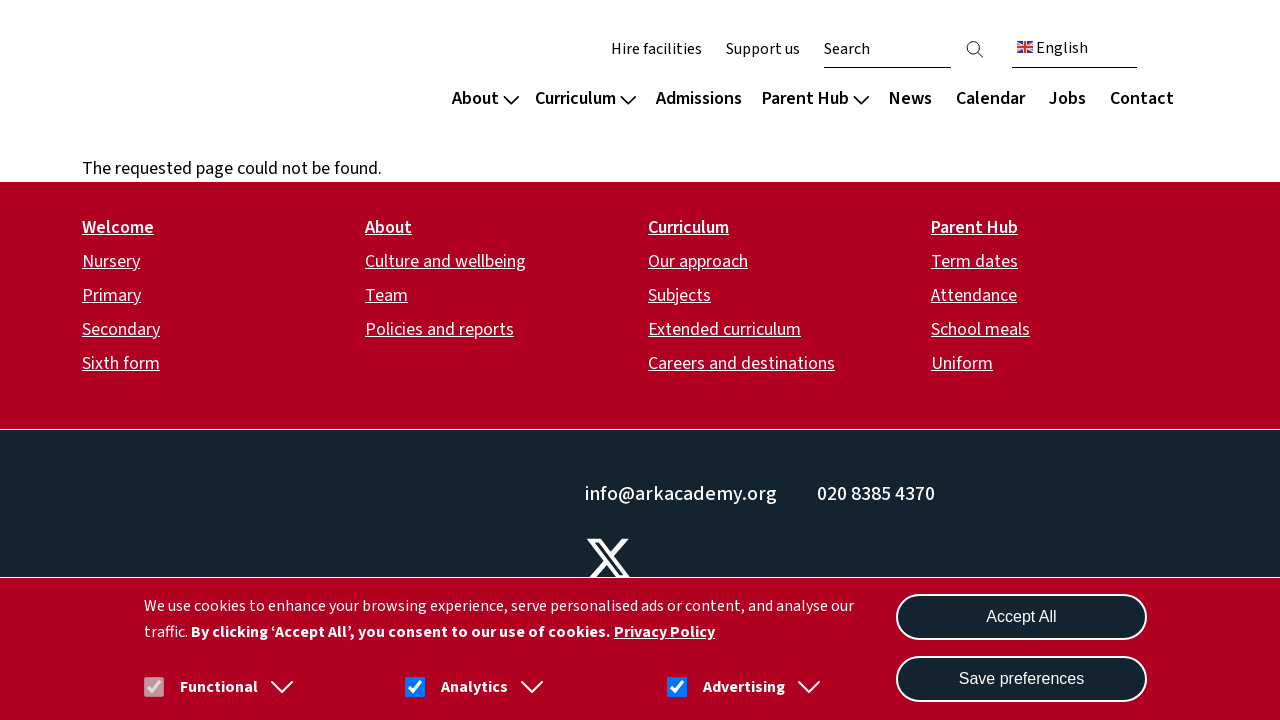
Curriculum (585, 98)
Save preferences (1021, 678)
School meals (980, 329)
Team (386, 295)
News (910, 98)
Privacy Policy (664, 632)
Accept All (1021, 616)
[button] (278, 687)
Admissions (699, 98)
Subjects (679, 295)
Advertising (744, 687)
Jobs (1067, 98)
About (485, 98)
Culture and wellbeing (445, 261)
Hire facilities (656, 49)
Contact (1142, 98)
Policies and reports (439, 329)
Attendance (974, 295)
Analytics (474, 687)
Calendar (990, 98)
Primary (111, 295)
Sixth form (121, 363)
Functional (219, 687)
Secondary (121, 329)
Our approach (698, 261)
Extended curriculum (724, 329)
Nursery (111, 261)
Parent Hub (815, 98)
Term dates (974, 261)
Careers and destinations (741, 363)
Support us (763, 49)
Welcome (118, 227)
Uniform (962, 363)
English (1052, 48)
